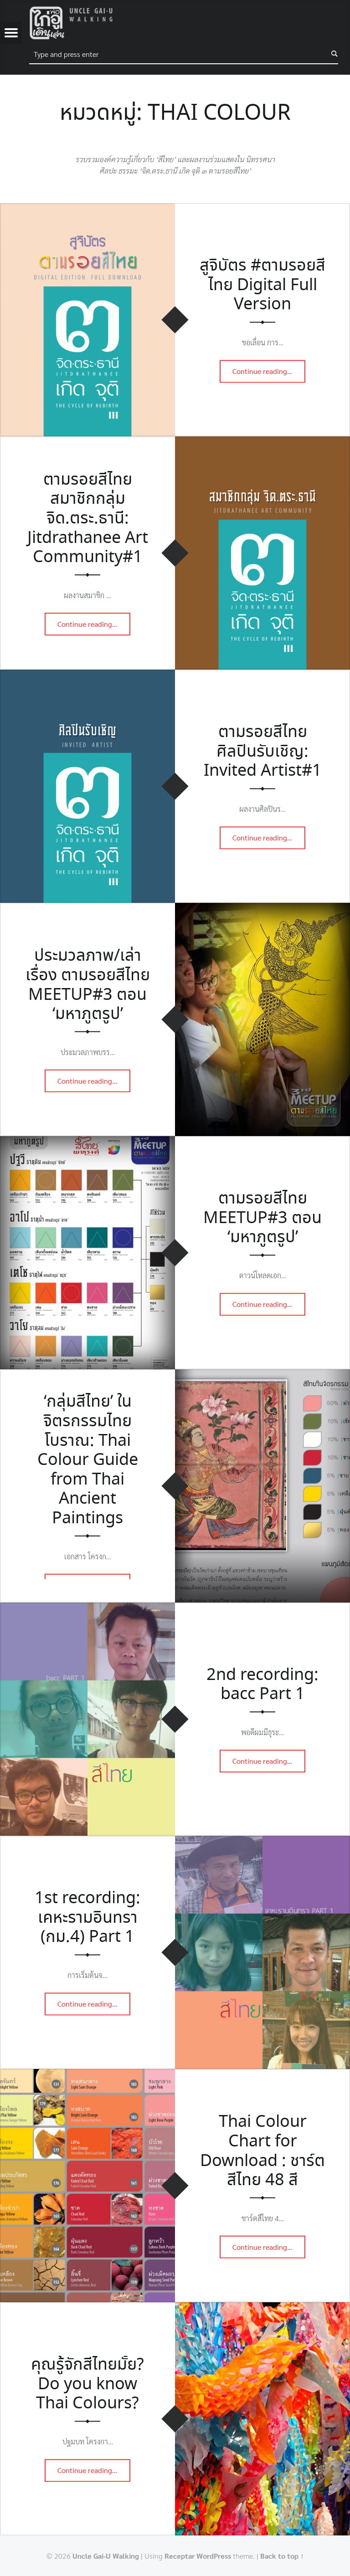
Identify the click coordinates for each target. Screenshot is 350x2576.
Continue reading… (268, 368)
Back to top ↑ (282, 2556)
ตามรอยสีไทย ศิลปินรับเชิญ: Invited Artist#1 (263, 752)
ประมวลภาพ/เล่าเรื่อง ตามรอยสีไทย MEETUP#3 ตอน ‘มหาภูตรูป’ (88, 985)
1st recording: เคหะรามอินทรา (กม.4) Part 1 (87, 1918)
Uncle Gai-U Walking (105, 2556)
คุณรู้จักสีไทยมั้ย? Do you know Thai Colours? (87, 2384)
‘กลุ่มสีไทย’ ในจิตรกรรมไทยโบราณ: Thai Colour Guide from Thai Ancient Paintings (87, 1460)
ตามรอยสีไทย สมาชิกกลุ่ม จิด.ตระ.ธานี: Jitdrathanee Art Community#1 (87, 519)
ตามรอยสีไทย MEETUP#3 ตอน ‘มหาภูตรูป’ (262, 1218)
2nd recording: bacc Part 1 (262, 1685)
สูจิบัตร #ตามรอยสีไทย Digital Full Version (262, 285)
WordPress (213, 2556)
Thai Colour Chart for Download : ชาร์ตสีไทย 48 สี (262, 2151)
